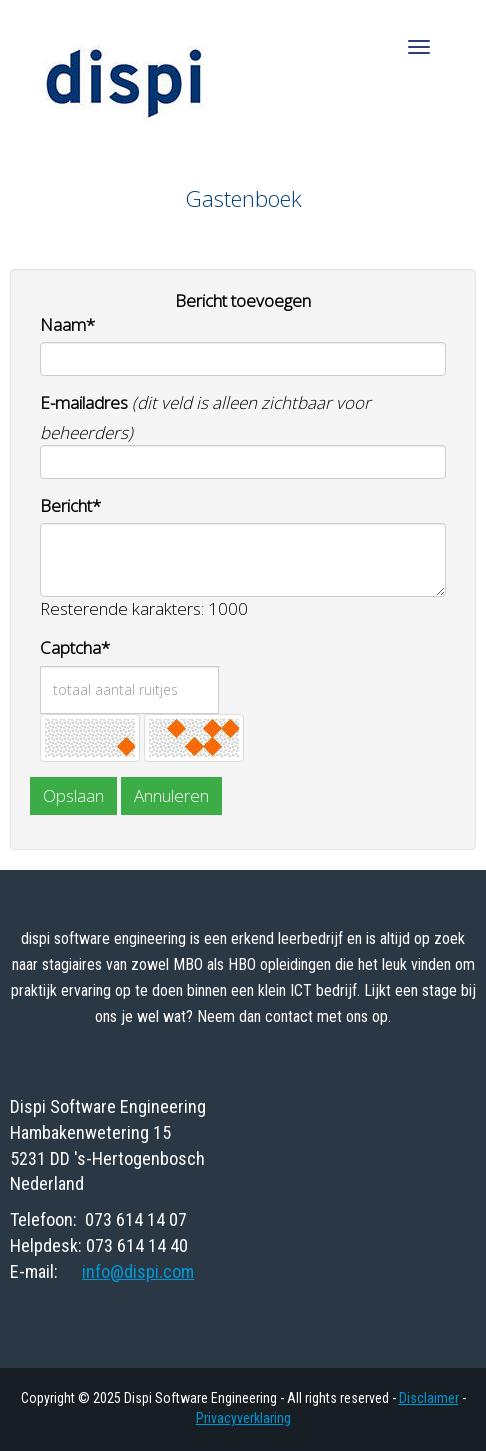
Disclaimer (429, 1398)
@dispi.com (138, 1271)
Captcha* (75, 647)
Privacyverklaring (243, 1418)
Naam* (67, 324)
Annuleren (171, 795)
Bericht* (70, 505)
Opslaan (73, 795)
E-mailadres (84, 402)
